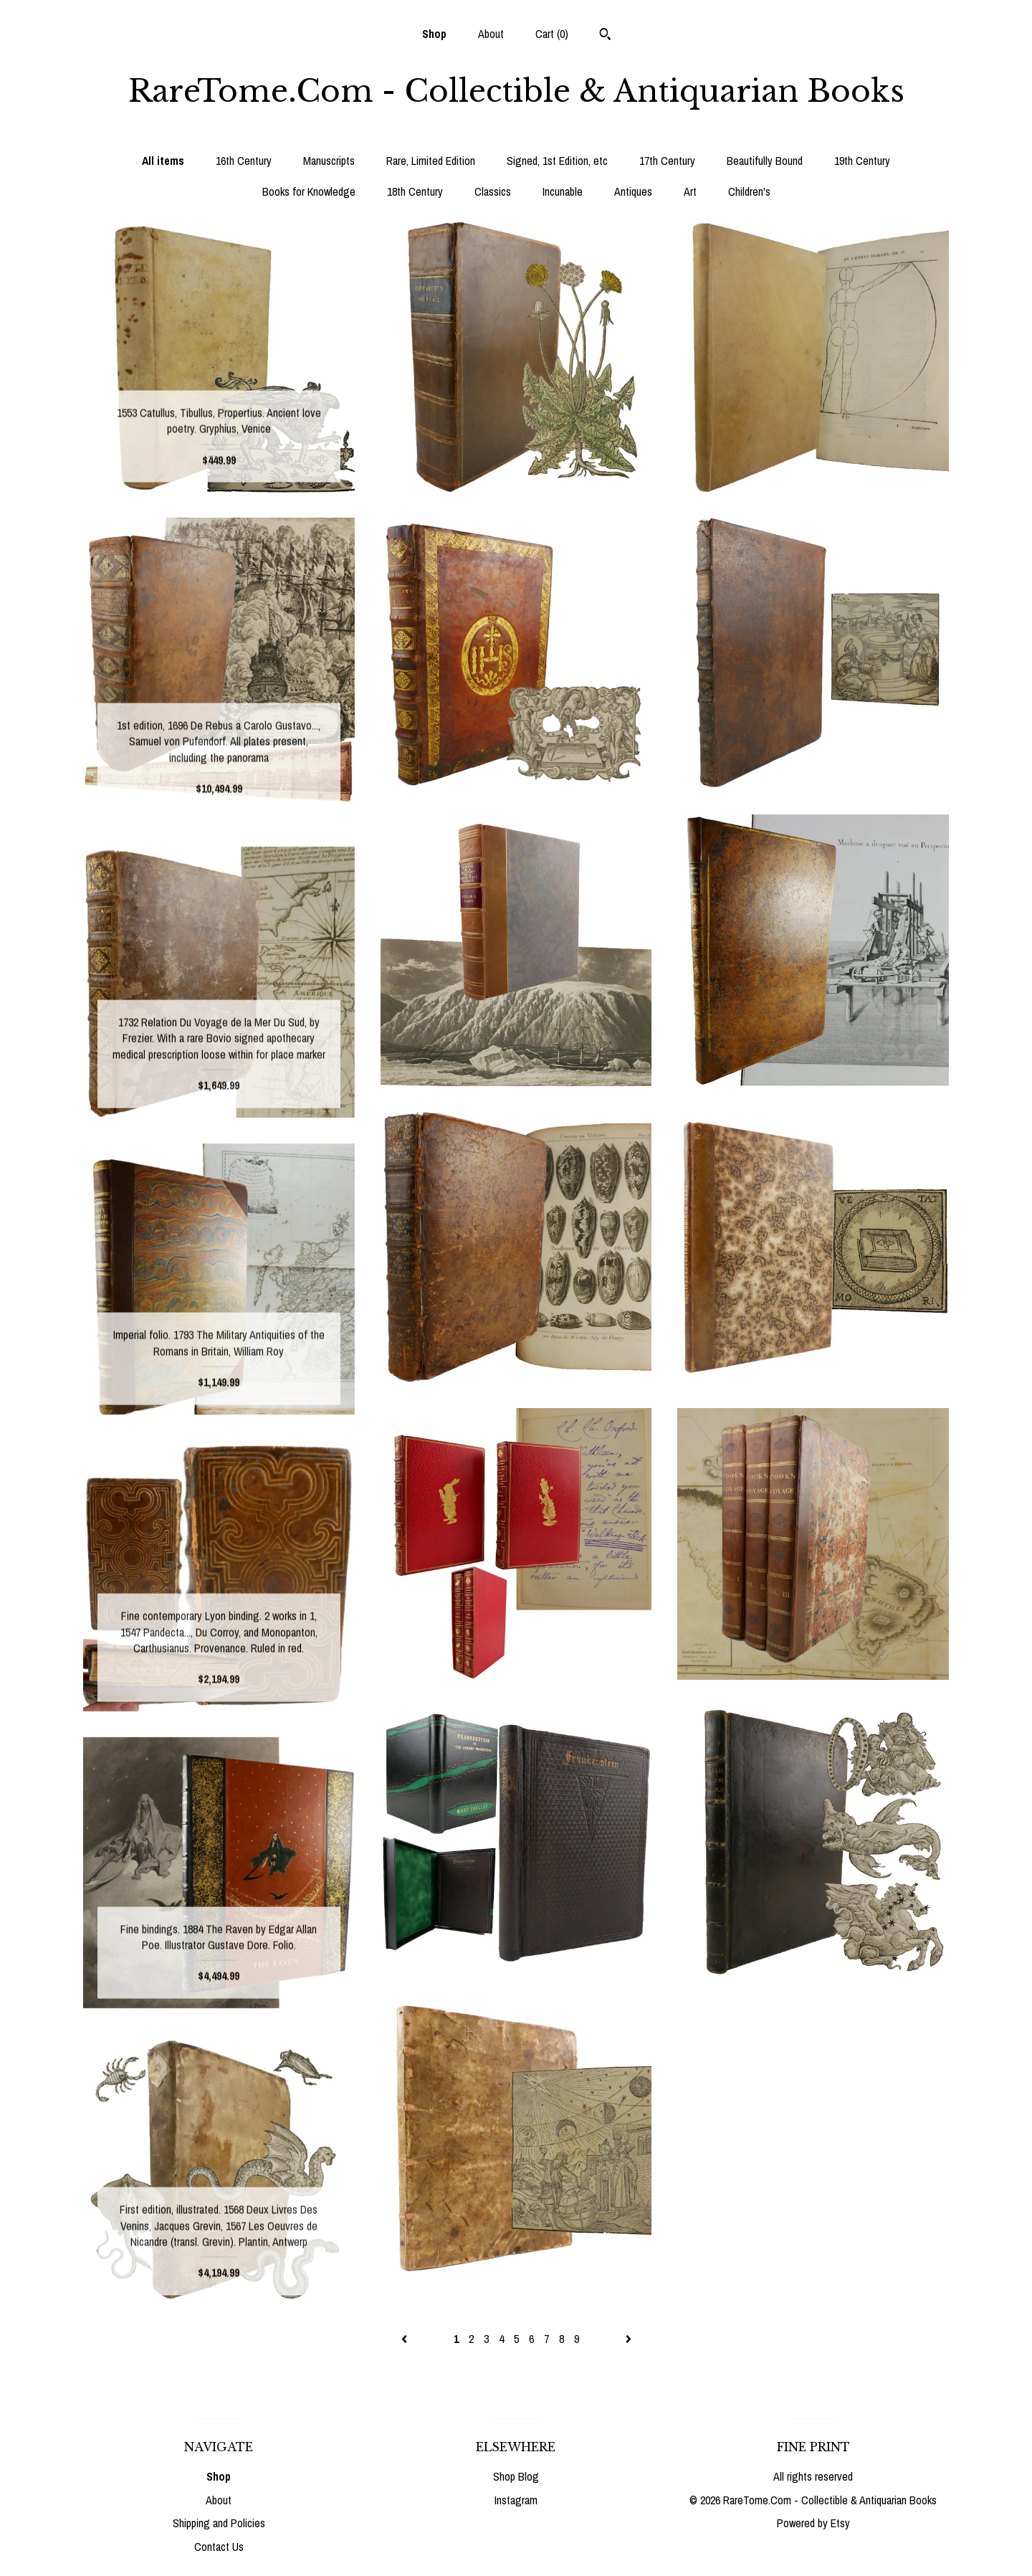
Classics (492, 191)
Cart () (551, 34)
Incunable (563, 191)
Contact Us (219, 2546)
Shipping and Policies (219, 2523)
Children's (749, 191)
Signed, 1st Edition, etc (557, 160)
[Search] (605, 36)
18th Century (415, 191)
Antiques (633, 191)
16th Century (244, 160)
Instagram (516, 2500)
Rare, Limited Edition (430, 160)
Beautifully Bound (765, 160)
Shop (434, 34)
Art (690, 191)
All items (163, 160)
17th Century (667, 160)
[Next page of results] (628, 2339)
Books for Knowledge (308, 191)
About (491, 34)
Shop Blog (516, 2476)
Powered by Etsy (813, 2523)
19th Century (862, 160)
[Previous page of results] (406, 2339)
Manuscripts (329, 160)
